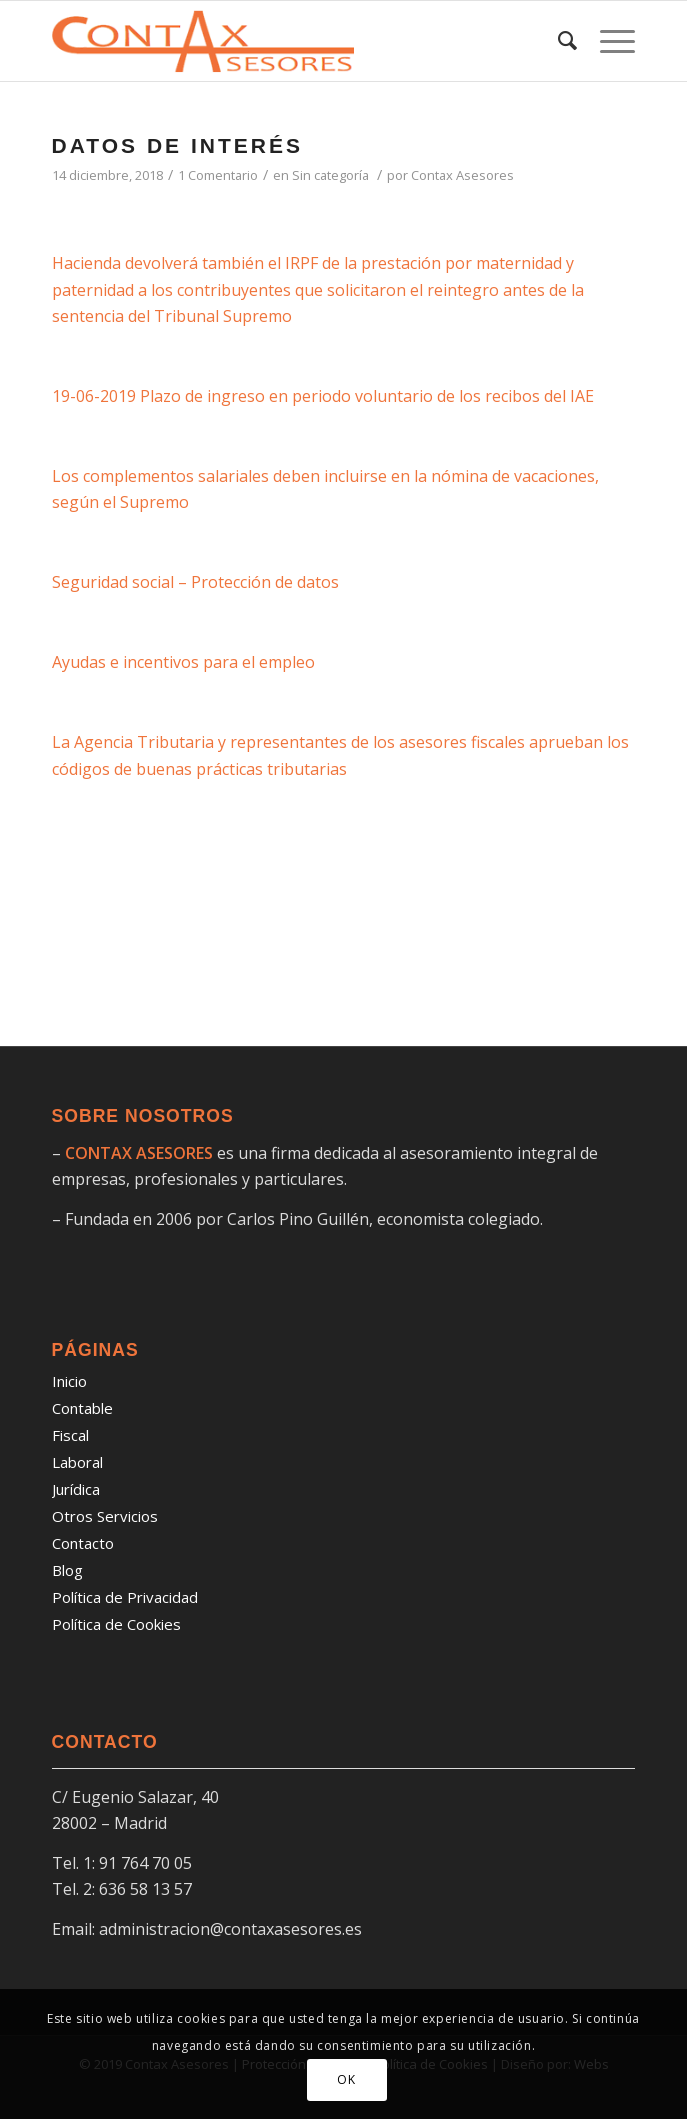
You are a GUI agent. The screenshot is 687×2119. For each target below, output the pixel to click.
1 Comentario (218, 175)
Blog (67, 1570)
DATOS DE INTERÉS (177, 145)
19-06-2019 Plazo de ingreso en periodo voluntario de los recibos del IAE (323, 396)
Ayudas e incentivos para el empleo (183, 662)
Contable (82, 1408)
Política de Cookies (116, 1624)
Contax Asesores (462, 175)
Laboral (77, 1462)
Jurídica (76, 1489)
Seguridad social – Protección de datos (195, 582)
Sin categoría (330, 175)
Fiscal (70, 1435)
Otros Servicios (105, 1516)
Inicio (69, 1381)
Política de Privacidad (125, 1597)
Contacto (83, 1543)
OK (346, 2079)
